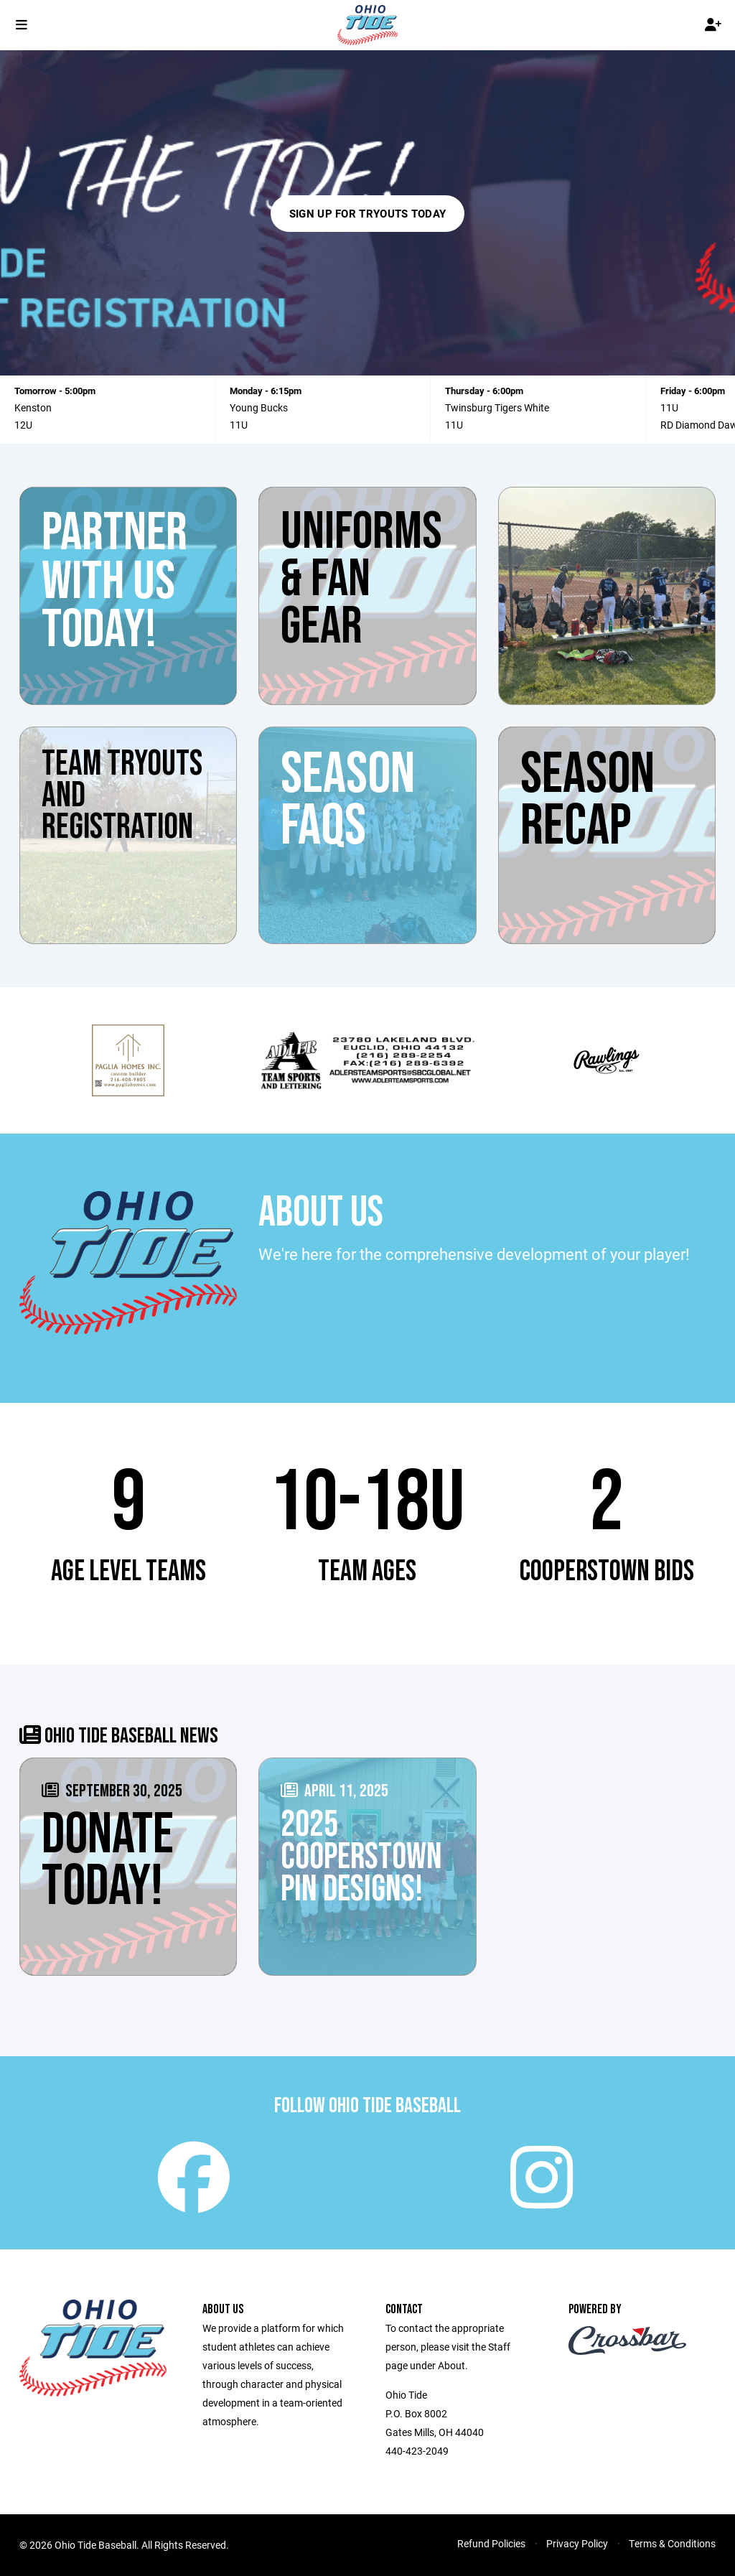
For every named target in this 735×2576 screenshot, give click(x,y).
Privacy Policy (577, 2543)
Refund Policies (491, 2543)
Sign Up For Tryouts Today (367, 213)
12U (23, 424)
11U (239, 424)
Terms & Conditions (672, 2543)
